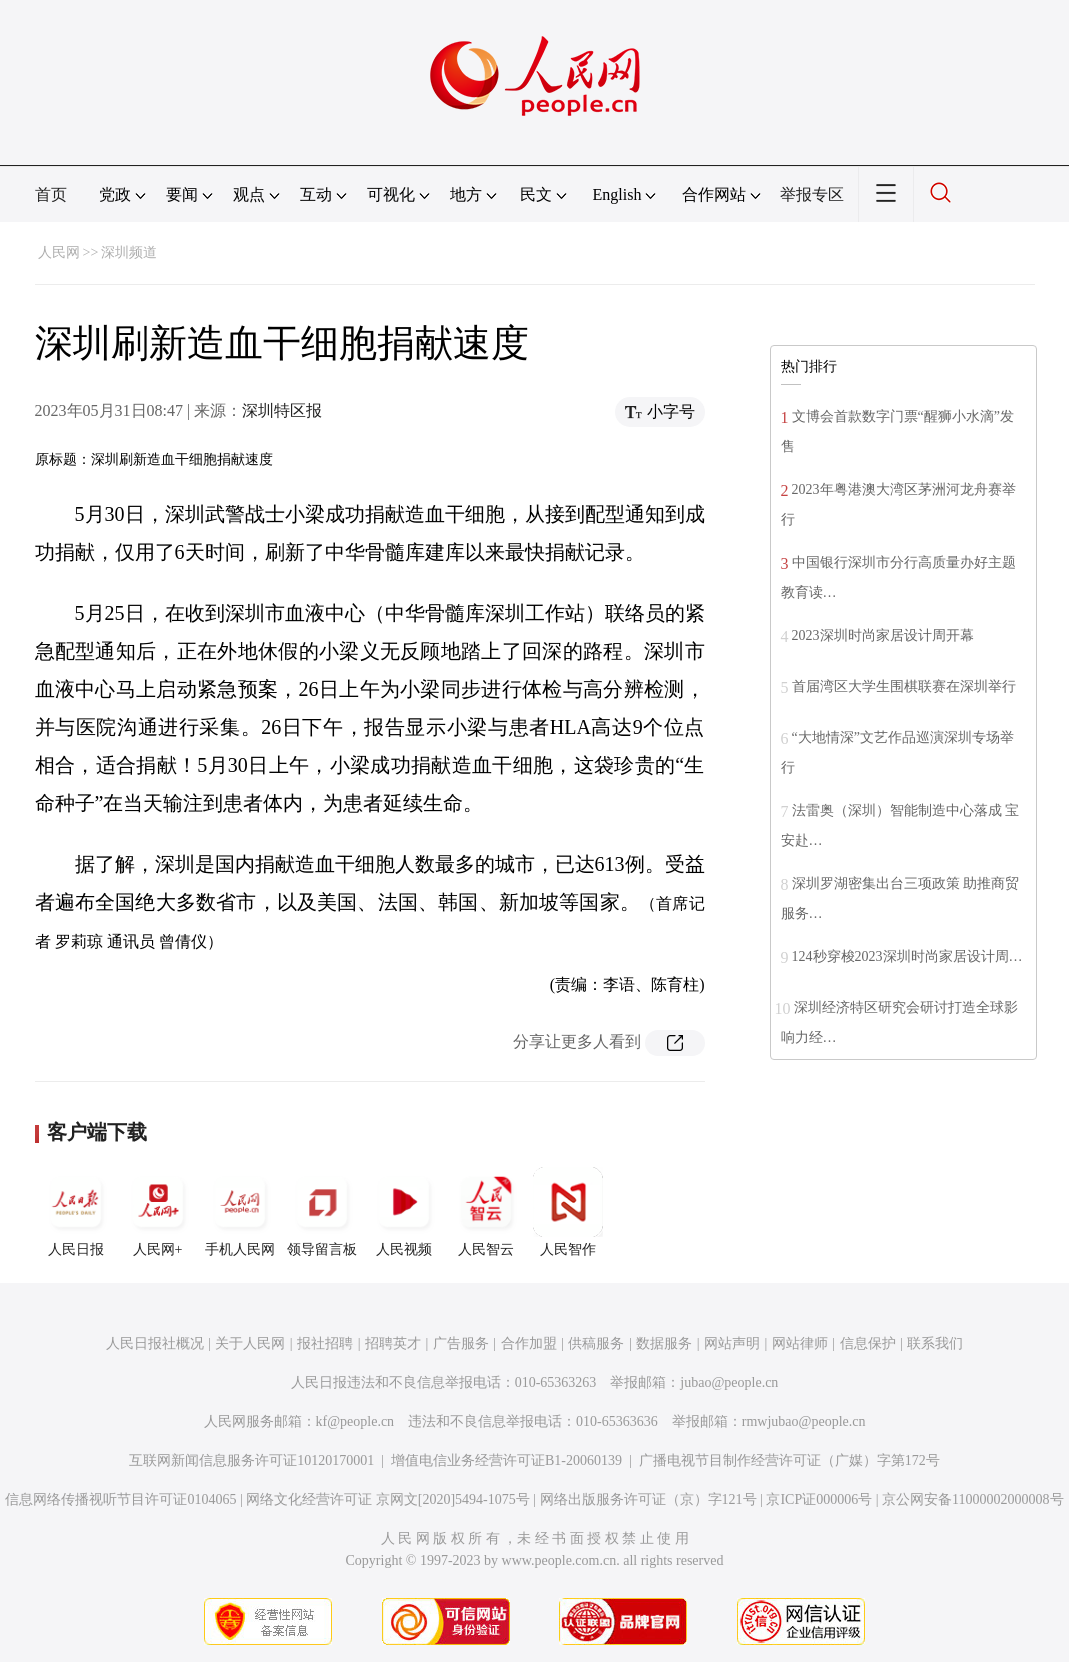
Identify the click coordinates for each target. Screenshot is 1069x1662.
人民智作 (568, 1212)
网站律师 (800, 1343)
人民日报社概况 (155, 1343)
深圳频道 (129, 252)
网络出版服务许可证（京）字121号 (648, 1499)
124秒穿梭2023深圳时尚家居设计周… (907, 956)
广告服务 (461, 1343)
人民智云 (486, 1212)
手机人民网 (240, 1212)
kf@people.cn (355, 1421)
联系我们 (935, 1343)
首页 (51, 194)
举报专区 (812, 194)
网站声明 (732, 1343)
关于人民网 (250, 1343)
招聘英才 (393, 1343)
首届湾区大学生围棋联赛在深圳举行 (904, 686)
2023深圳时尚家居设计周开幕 (883, 635)
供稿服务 (596, 1343)
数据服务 (664, 1343)
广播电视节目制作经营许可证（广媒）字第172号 (789, 1460)
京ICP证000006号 (819, 1499)
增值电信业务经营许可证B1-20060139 (506, 1460)
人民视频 (404, 1212)
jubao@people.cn (729, 1382)
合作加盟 (529, 1343)
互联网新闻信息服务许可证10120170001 (251, 1460)
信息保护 (868, 1343)
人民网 (59, 252)
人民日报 (76, 1212)
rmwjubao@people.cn (804, 1421)
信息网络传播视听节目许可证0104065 (120, 1499)
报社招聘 (325, 1343)
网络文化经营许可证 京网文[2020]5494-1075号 (388, 1499)
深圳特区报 (282, 410)
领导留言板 (322, 1212)
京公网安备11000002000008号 (972, 1499)
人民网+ (158, 1212)
